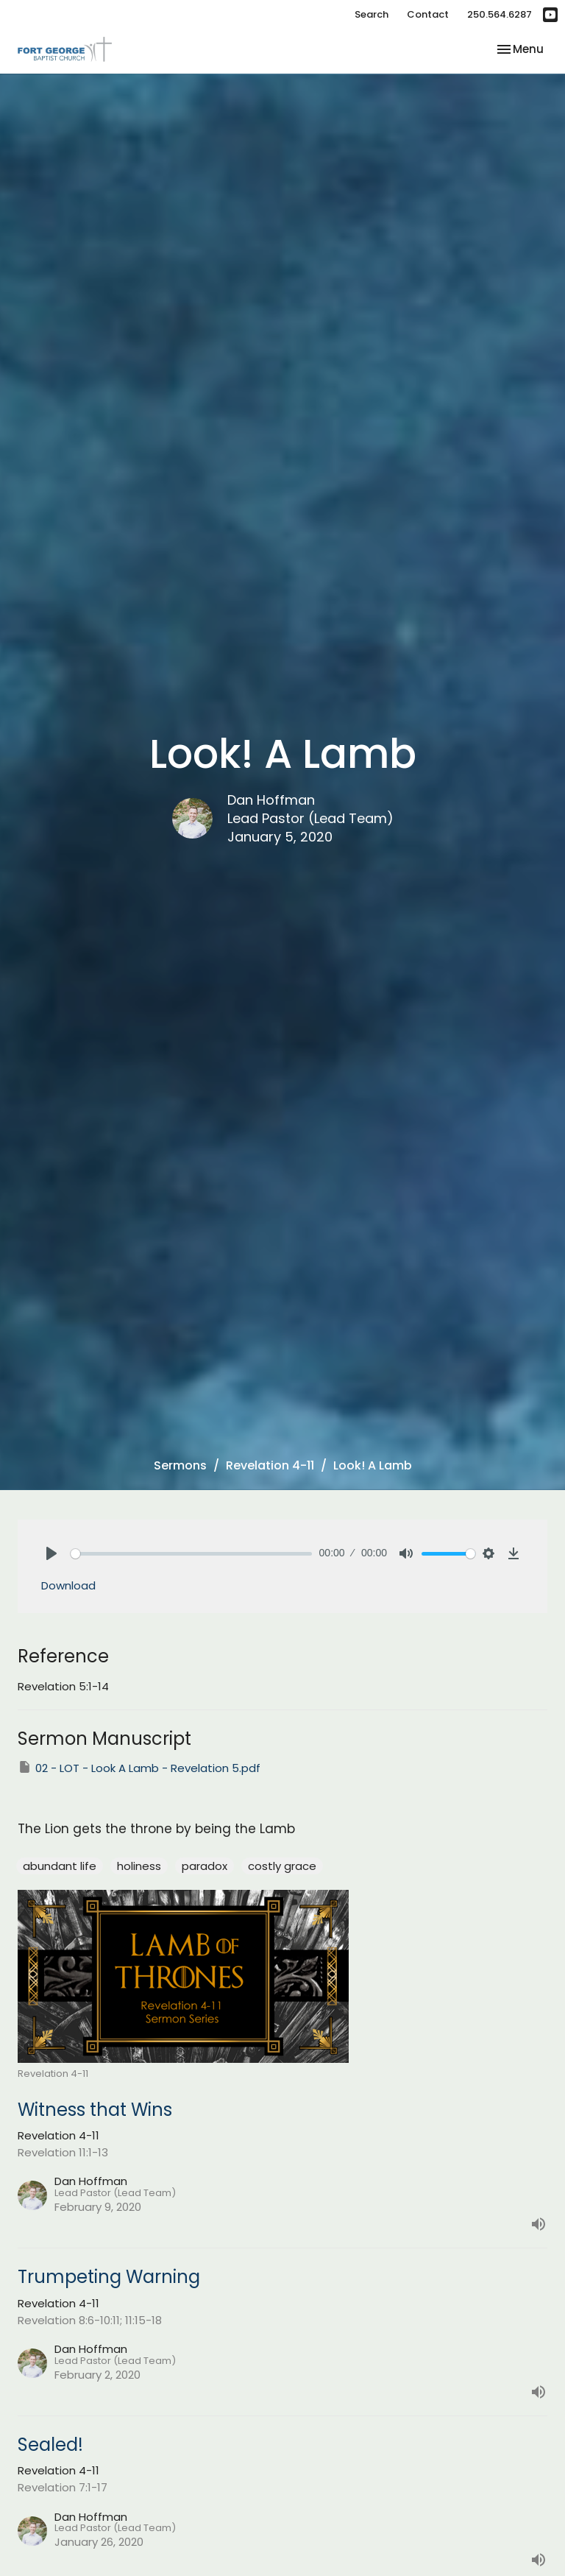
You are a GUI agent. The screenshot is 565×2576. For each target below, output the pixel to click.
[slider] (191, 1554)
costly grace (282, 1866)
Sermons (180, 1465)
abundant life (59, 1866)
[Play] (51, 1553)
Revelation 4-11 (270, 1465)
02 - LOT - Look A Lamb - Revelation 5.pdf (139, 1768)
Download (68, 1585)
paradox (204, 1866)
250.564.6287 (499, 14)
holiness (139, 1866)
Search (371, 14)
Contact (428, 14)
